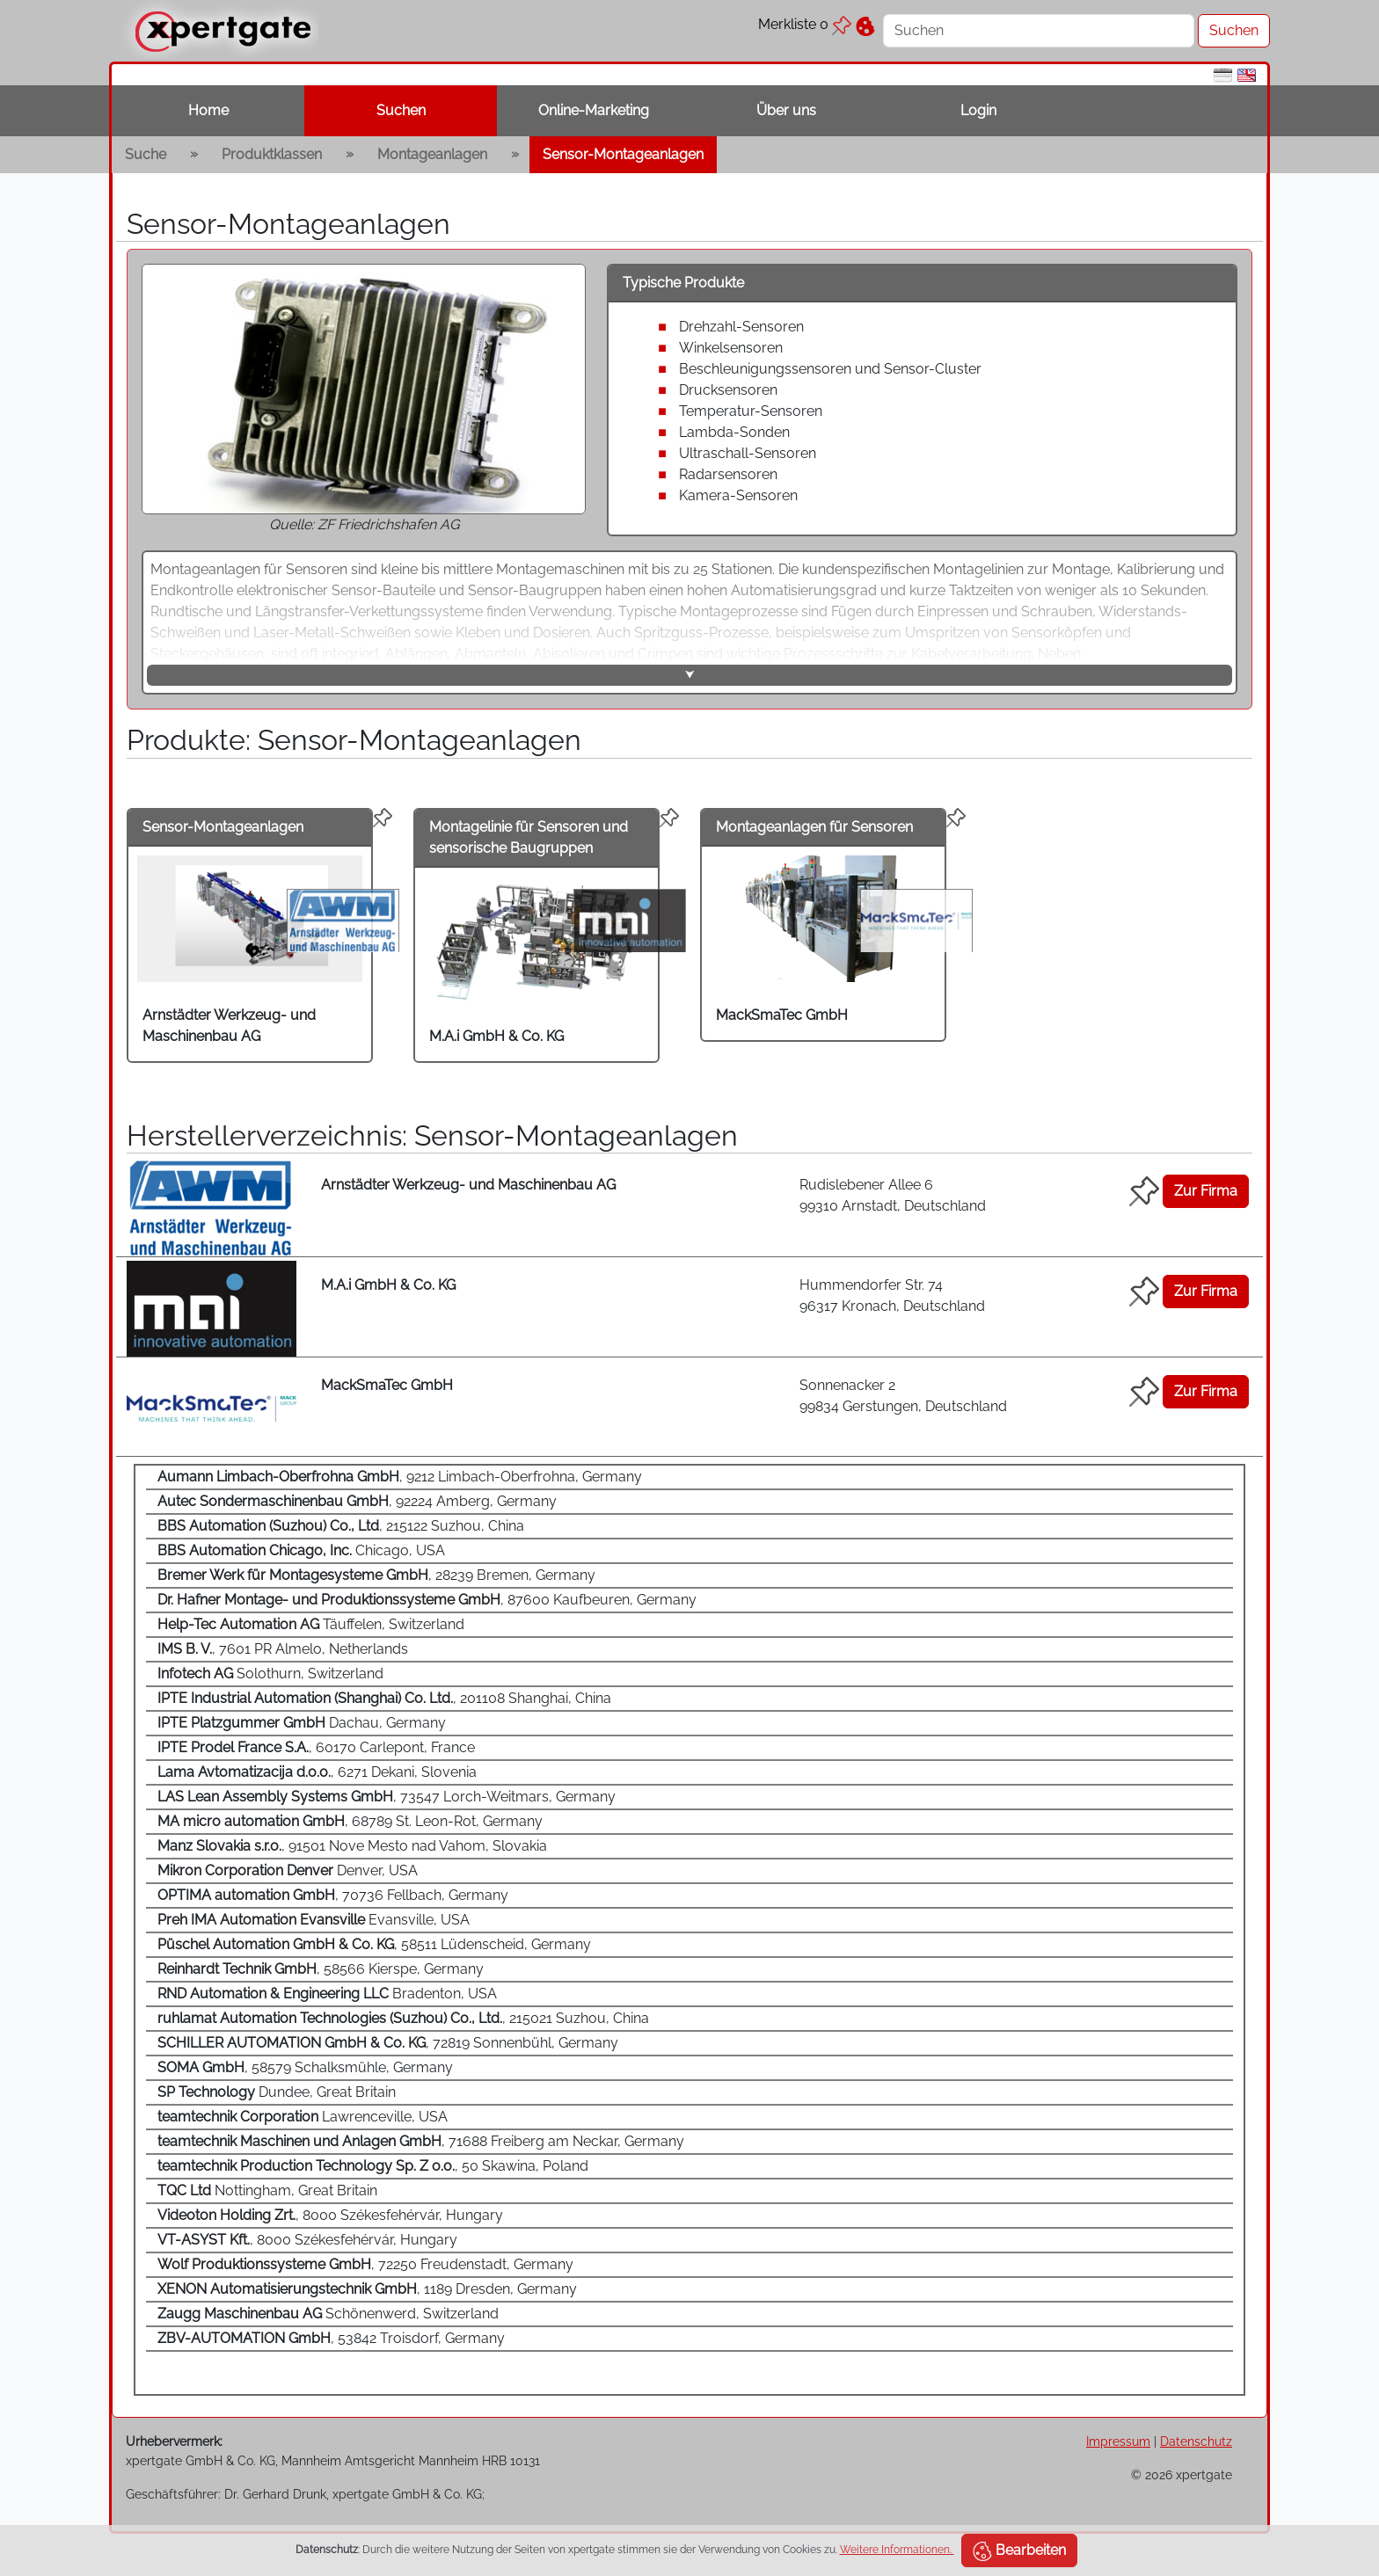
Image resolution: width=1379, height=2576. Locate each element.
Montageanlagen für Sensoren (814, 827)
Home (208, 110)
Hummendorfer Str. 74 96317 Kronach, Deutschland (892, 1295)
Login (978, 110)
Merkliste (804, 24)
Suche (145, 154)
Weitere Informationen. (897, 2549)
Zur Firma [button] (1205, 1190)
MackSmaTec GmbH (782, 1015)
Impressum (1118, 2441)
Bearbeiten (1019, 2551)
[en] (1247, 74)
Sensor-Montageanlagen (623, 154)
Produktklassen (272, 154)
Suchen (401, 110)
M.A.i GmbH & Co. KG (496, 1036)
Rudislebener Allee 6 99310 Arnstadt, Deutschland (892, 1195)
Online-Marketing (593, 110)
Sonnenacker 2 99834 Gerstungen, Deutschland (903, 1396)
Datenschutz (1196, 2441)
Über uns (786, 110)
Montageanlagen (432, 154)
